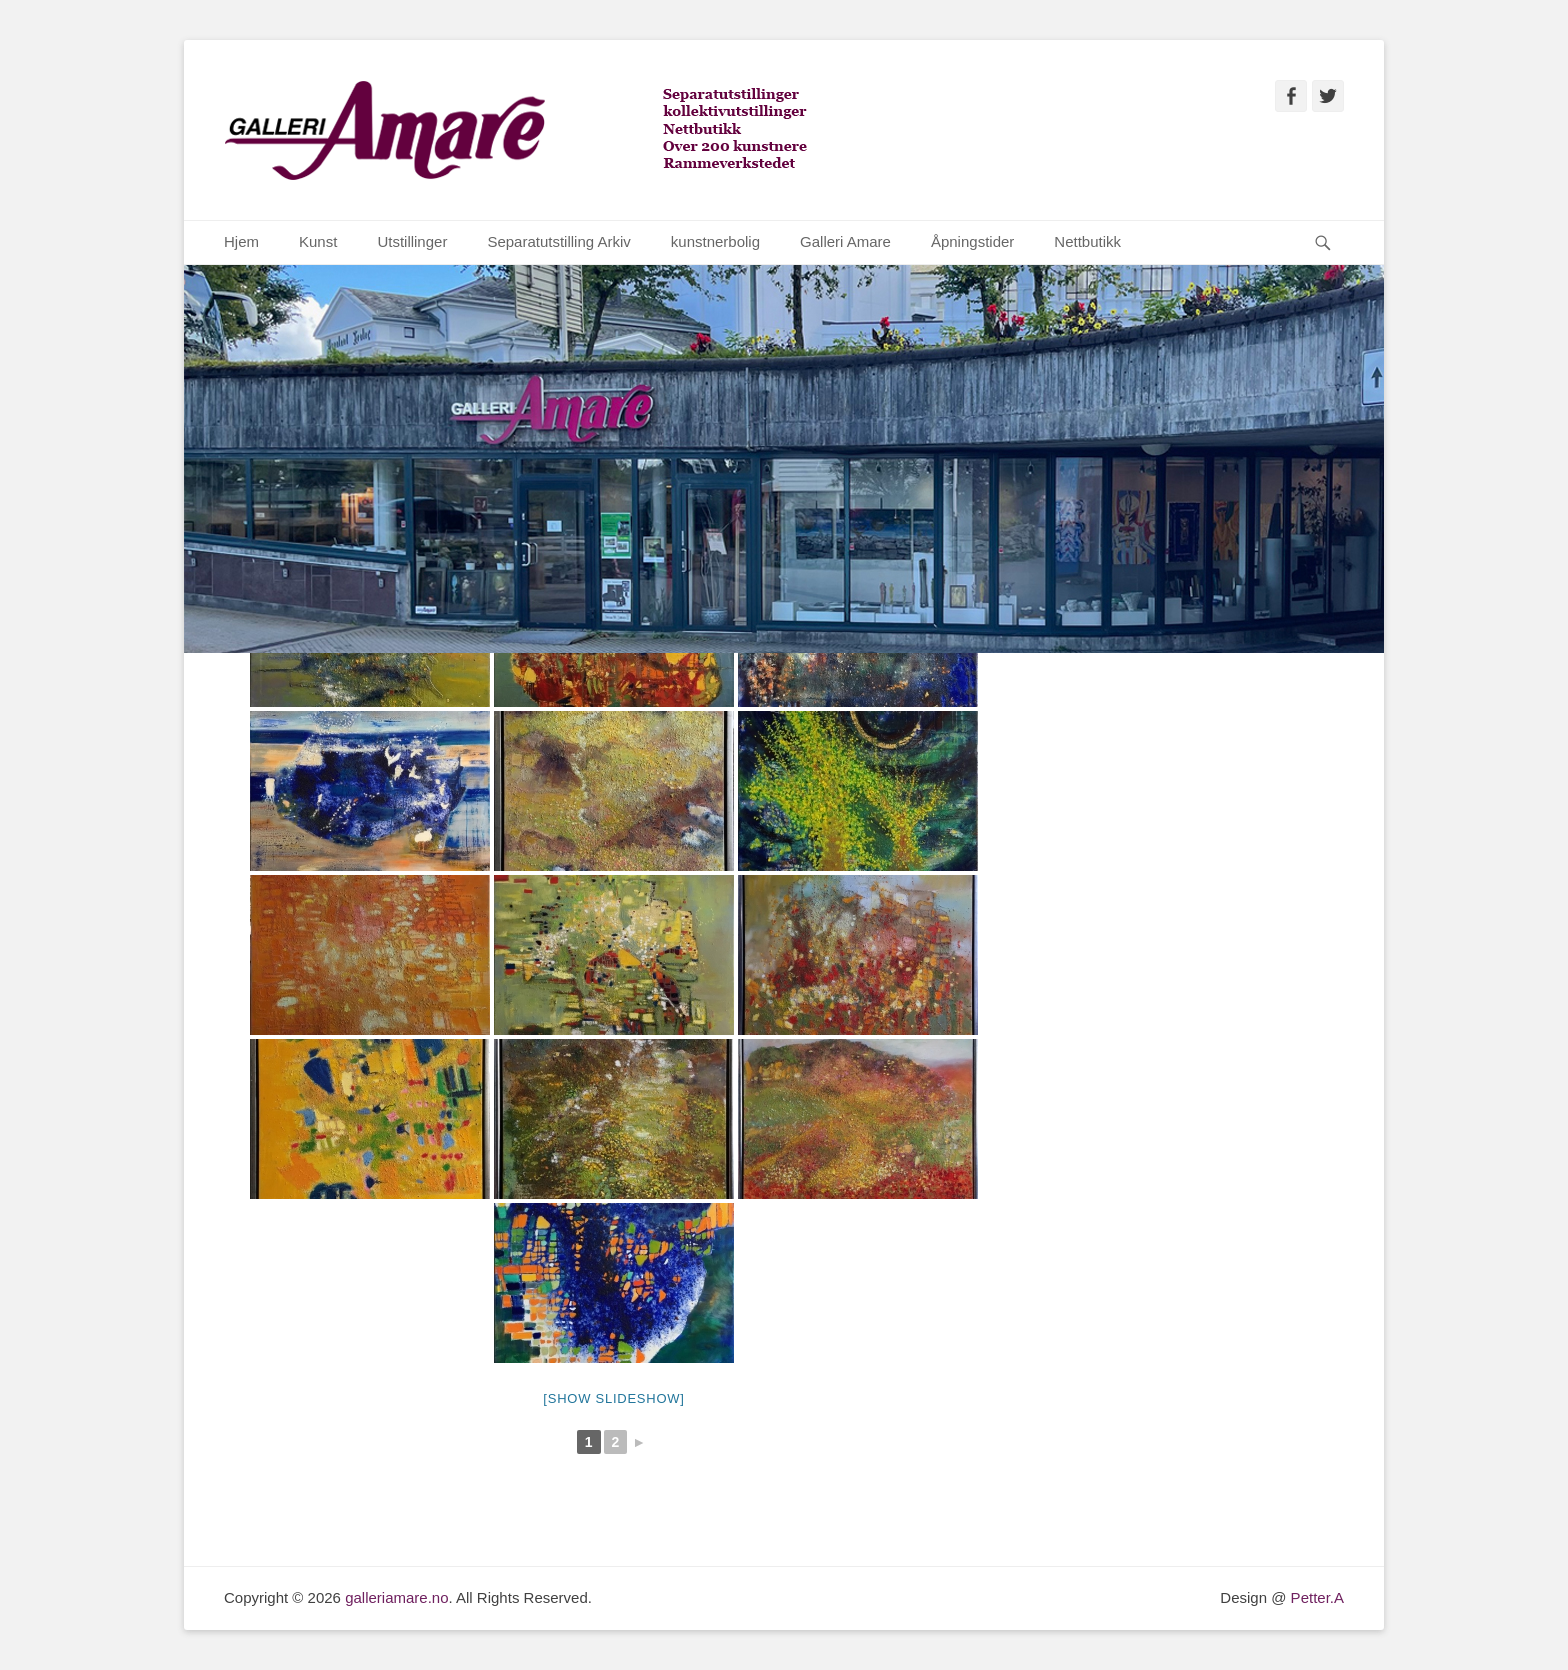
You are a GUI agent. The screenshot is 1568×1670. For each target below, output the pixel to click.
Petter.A (1315, 1597)
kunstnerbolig (715, 241)
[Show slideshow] (613, 1398)
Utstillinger (412, 241)
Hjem (241, 241)
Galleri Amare (845, 241)
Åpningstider (972, 241)
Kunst (318, 241)
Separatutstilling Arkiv (558, 241)
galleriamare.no (396, 1597)
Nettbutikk (1087, 241)
